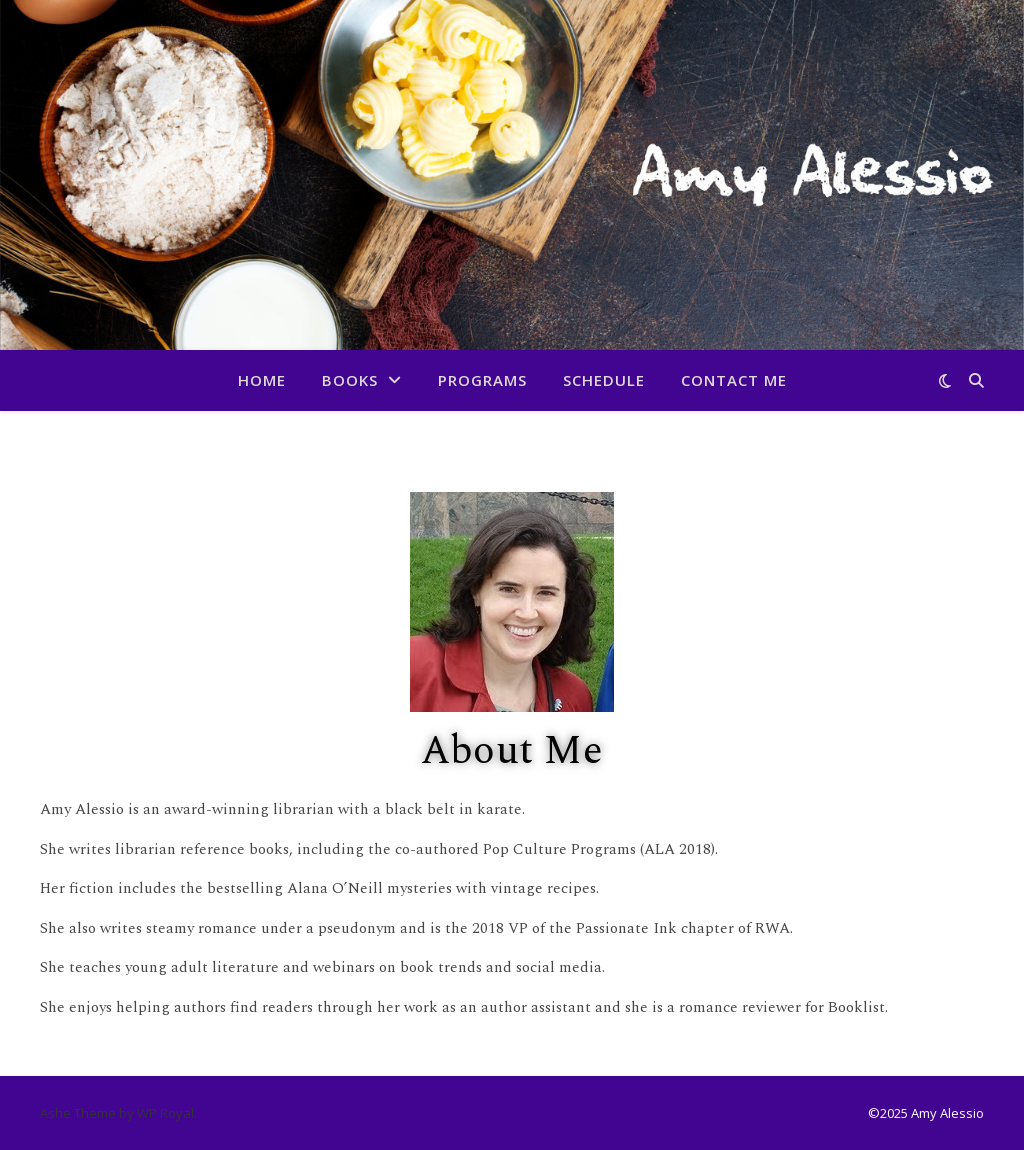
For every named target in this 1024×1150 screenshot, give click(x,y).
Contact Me (734, 380)
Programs (482, 380)
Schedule (604, 380)
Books (350, 380)
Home (262, 380)
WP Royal (165, 1113)
